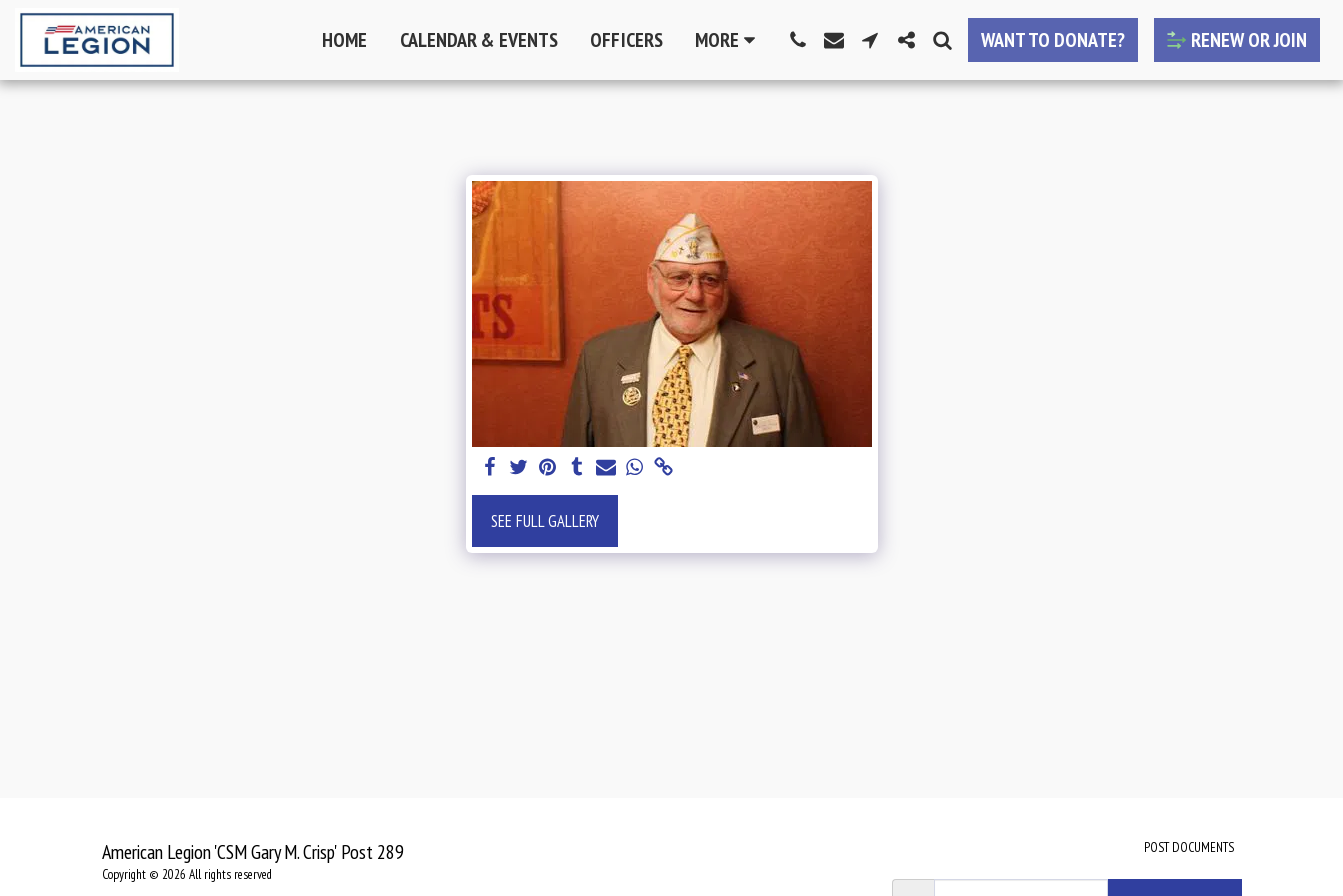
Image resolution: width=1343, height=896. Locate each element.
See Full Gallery (545, 521)
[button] (798, 40)
